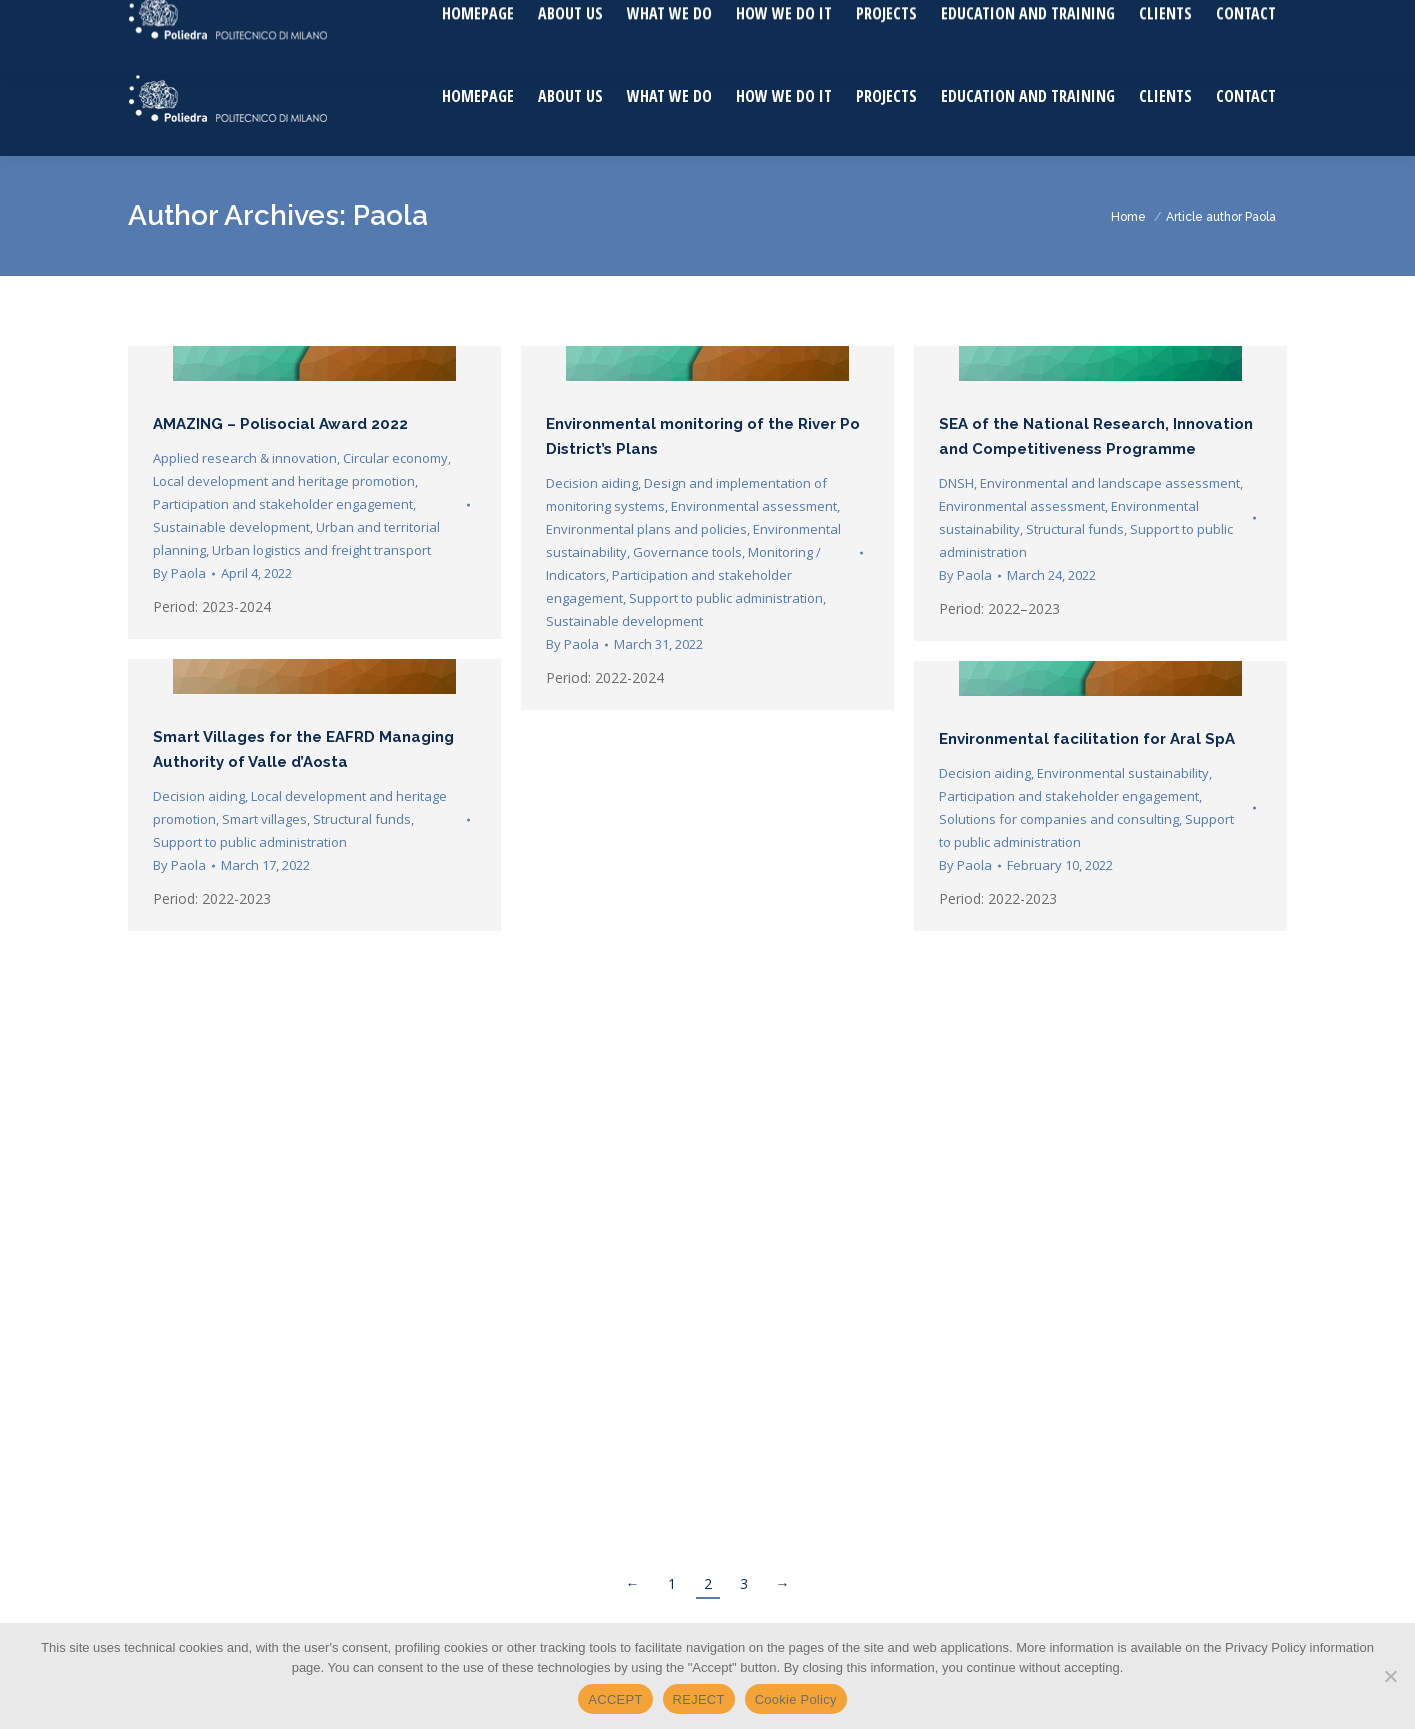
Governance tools (687, 552)
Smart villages (264, 819)
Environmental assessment (754, 506)
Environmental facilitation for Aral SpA (1087, 739)
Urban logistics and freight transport (321, 550)
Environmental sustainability (1123, 773)
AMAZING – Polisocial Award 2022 (280, 424)
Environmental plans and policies (646, 529)
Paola (390, 215)
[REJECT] (1390, 1676)
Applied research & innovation (245, 458)
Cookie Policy (796, 1699)
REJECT (699, 1699)
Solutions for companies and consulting (1059, 819)
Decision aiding (592, 483)
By (179, 573)
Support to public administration (726, 598)
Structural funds (1075, 529)
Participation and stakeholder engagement (283, 504)
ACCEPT (615, 1699)
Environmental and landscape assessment (1110, 483)
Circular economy (395, 458)
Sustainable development (231, 527)
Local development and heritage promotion (284, 481)
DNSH (956, 483)
